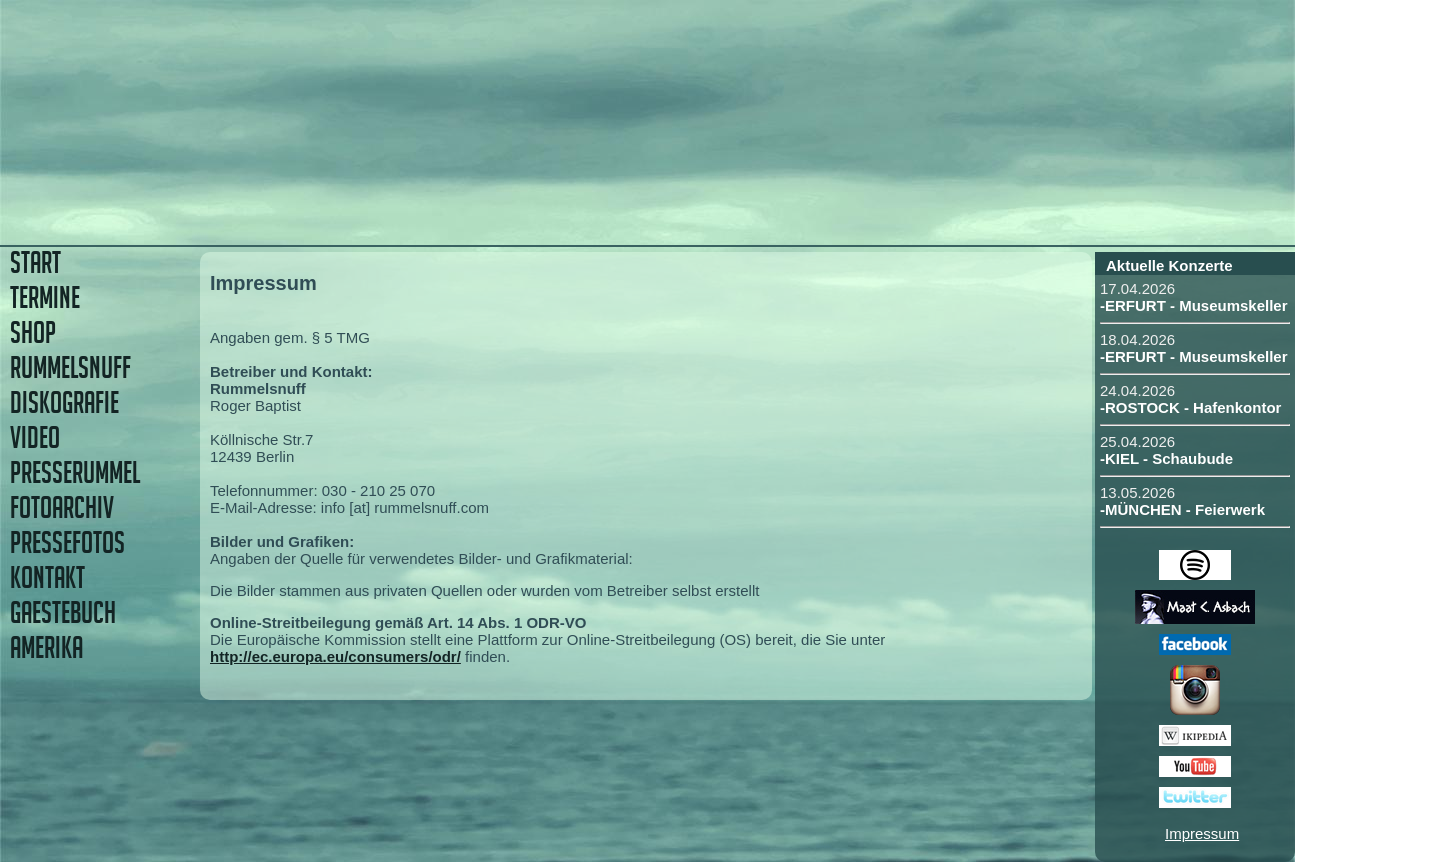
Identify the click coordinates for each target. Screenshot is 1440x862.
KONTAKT (47, 577)
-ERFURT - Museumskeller (1194, 305)
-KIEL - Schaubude (1166, 458)
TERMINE (45, 297)
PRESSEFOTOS (67, 542)
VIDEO (35, 437)
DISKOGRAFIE (64, 402)
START (35, 262)
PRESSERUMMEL (75, 472)
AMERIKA (46, 647)
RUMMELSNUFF (70, 367)
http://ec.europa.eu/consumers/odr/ (335, 656)
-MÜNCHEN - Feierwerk (1182, 509)
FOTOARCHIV (62, 507)
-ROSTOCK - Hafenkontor (1190, 407)
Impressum (1202, 833)
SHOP (33, 332)
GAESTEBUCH (63, 612)
